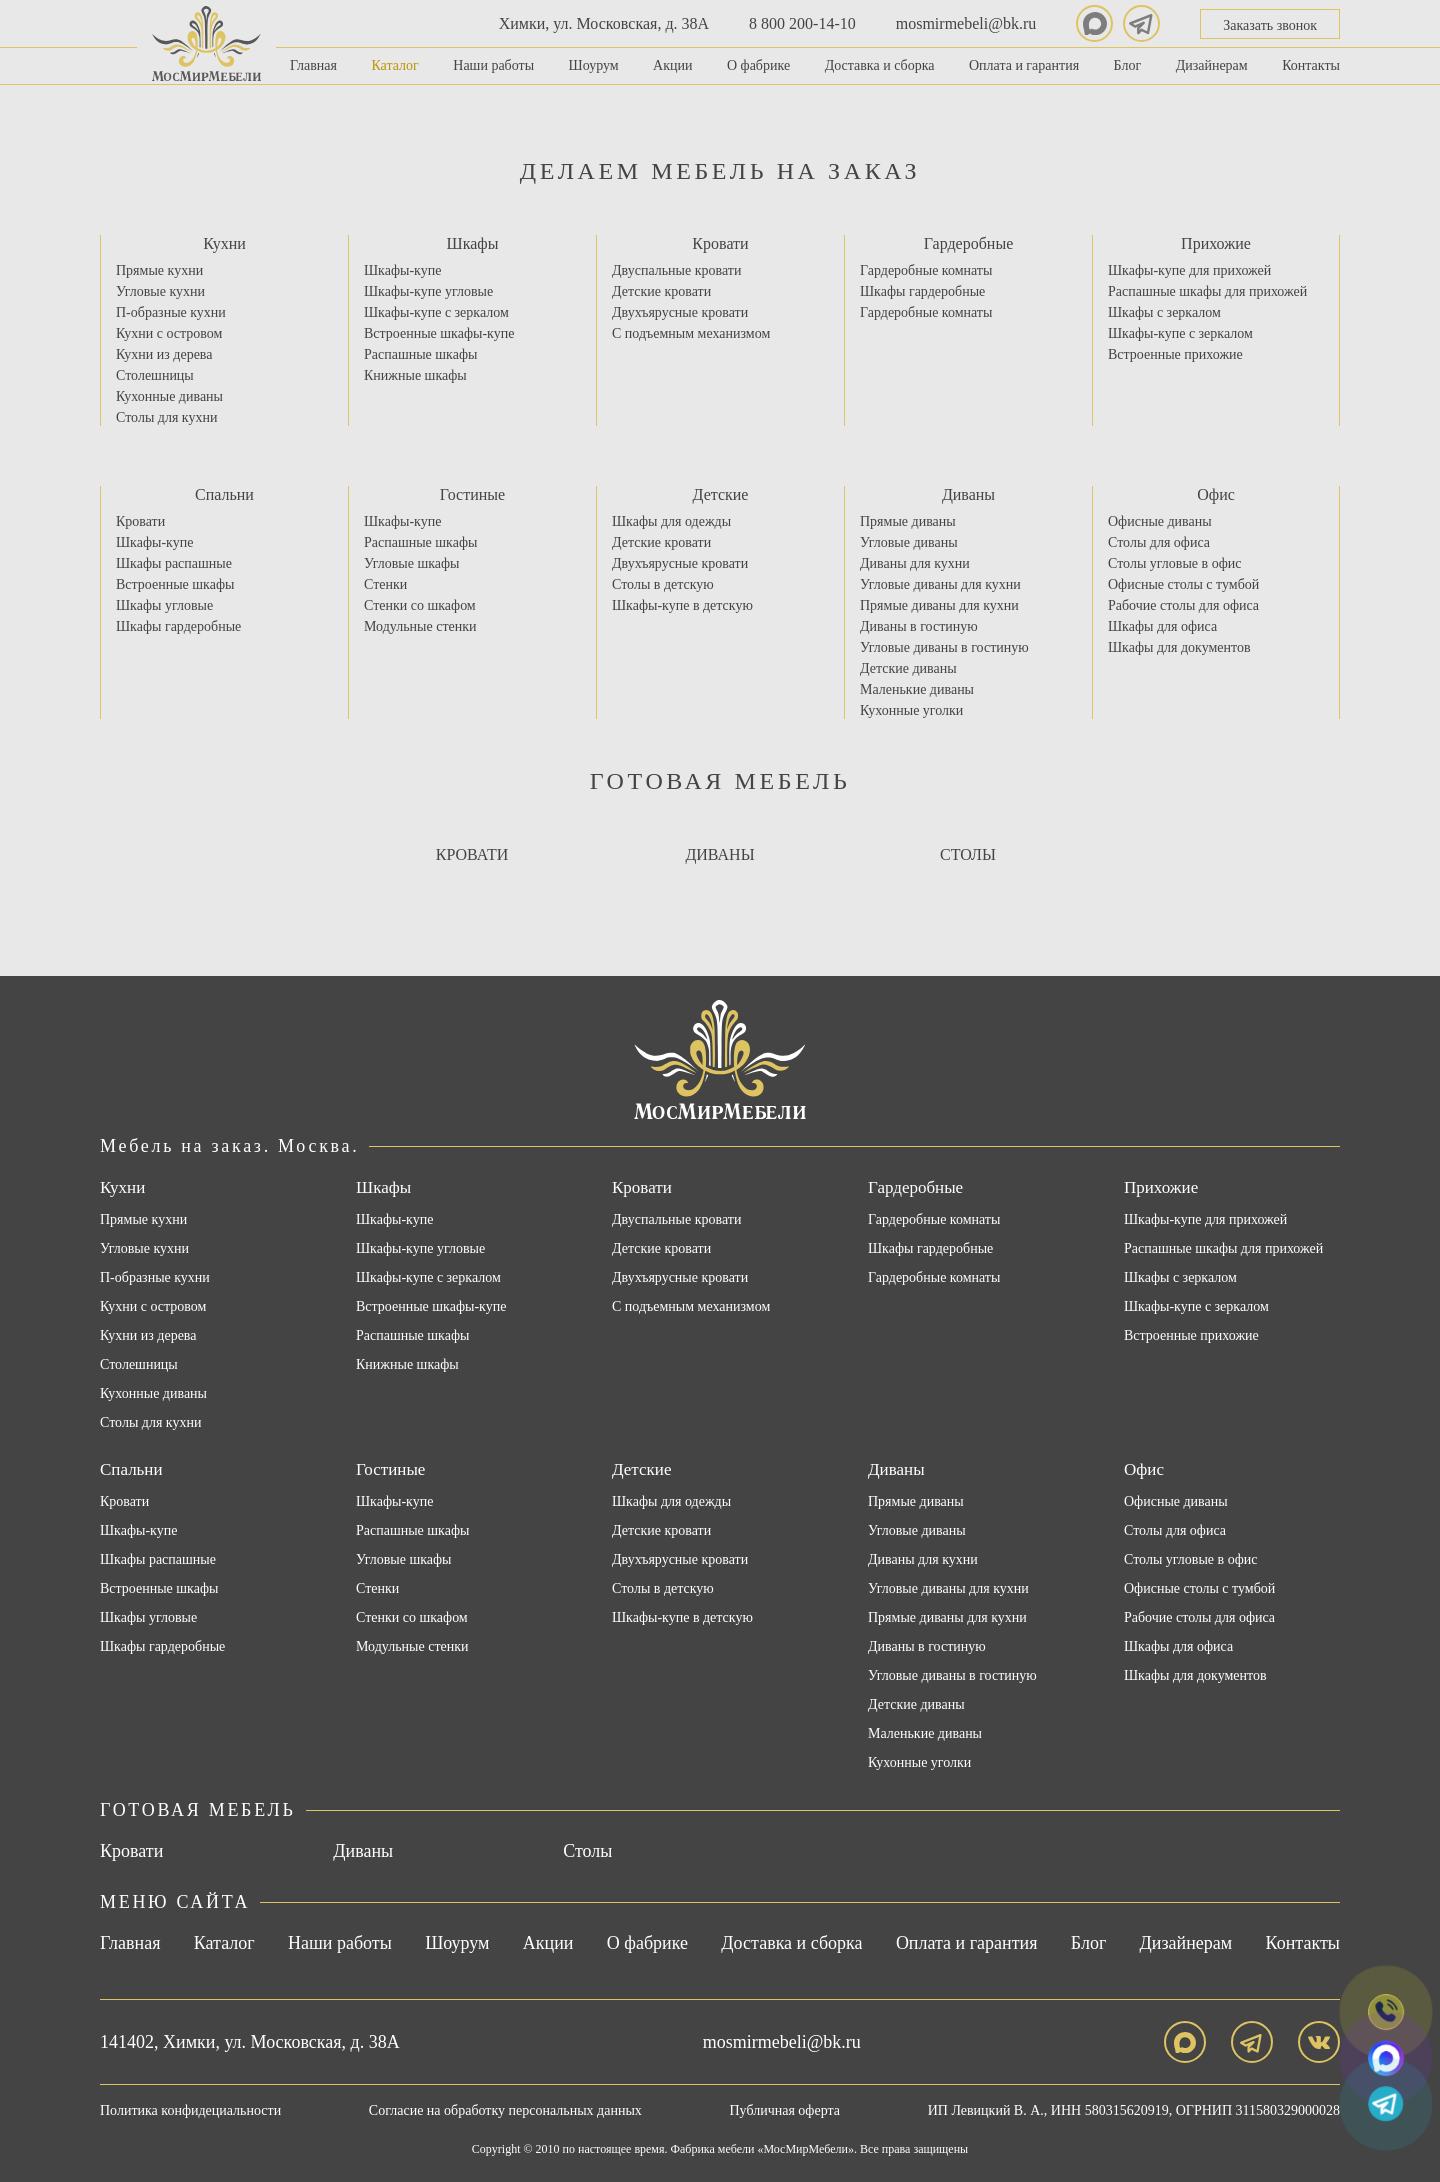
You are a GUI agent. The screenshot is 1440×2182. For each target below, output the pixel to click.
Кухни (224, 243)
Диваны (968, 494)
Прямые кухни (159, 270)
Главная (313, 65)
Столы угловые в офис (1174, 563)
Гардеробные (969, 243)
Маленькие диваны (917, 689)
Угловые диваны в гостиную (944, 647)
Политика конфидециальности (190, 2110)
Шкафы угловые (164, 605)
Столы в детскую (663, 584)
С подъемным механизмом (691, 333)
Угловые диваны (909, 542)
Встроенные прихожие (1175, 354)
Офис (1216, 494)
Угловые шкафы (412, 563)
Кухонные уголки (911, 710)
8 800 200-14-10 (802, 23)
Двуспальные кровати (676, 270)
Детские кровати (661, 291)
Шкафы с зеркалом (1164, 312)
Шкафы (473, 243)
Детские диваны (908, 668)
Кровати (720, 243)
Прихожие (1216, 243)
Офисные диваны (1160, 521)
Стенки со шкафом (420, 605)
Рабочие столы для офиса (1183, 605)
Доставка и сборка (880, 65)
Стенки (385, 584)
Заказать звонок (1270, 25)
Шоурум (594, 65)
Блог (1128, 65)
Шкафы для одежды (671, 521)
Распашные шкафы (420, 354)
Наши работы (493, 65)
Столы (968, 854)
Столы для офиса (1159, 542)
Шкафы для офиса (1162, 626)
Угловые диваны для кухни (940, 584)
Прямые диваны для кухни (939, 605)
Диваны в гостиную (919, 626)
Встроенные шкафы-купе (439, 333)
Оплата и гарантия (1024, 65)
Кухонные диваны (169, 396)
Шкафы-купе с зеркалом (436, 312)
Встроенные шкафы (175, 584)
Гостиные (472, 494)
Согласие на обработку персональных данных (505, 2110)
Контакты (1311, 65)
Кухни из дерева (164, 354)
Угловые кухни (160, 291)
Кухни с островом (169, 333)
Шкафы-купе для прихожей (1189, 270)
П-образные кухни (171, 312)
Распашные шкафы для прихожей (1207, 291)
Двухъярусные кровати (680, 312)
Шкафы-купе (402, 270)
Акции (672, 65)
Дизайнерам (1212, 65)
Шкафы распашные (174, 563)
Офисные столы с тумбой (1183, 584)
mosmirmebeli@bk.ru (966, 23)
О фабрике (758, 65)
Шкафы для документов (1179, 647)
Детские (721, 494)
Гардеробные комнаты (926, 270)
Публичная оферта (785, 2110)
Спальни (224, 494)
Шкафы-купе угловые (428, 291)
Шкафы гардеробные (922, 291)
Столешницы (155, 375)
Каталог (394, 65)
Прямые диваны (908, 521)
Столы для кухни (166, 417)
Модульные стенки (420, 626)
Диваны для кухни (915, 563)
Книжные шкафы (415, 375)
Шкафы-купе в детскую (682, 605)
